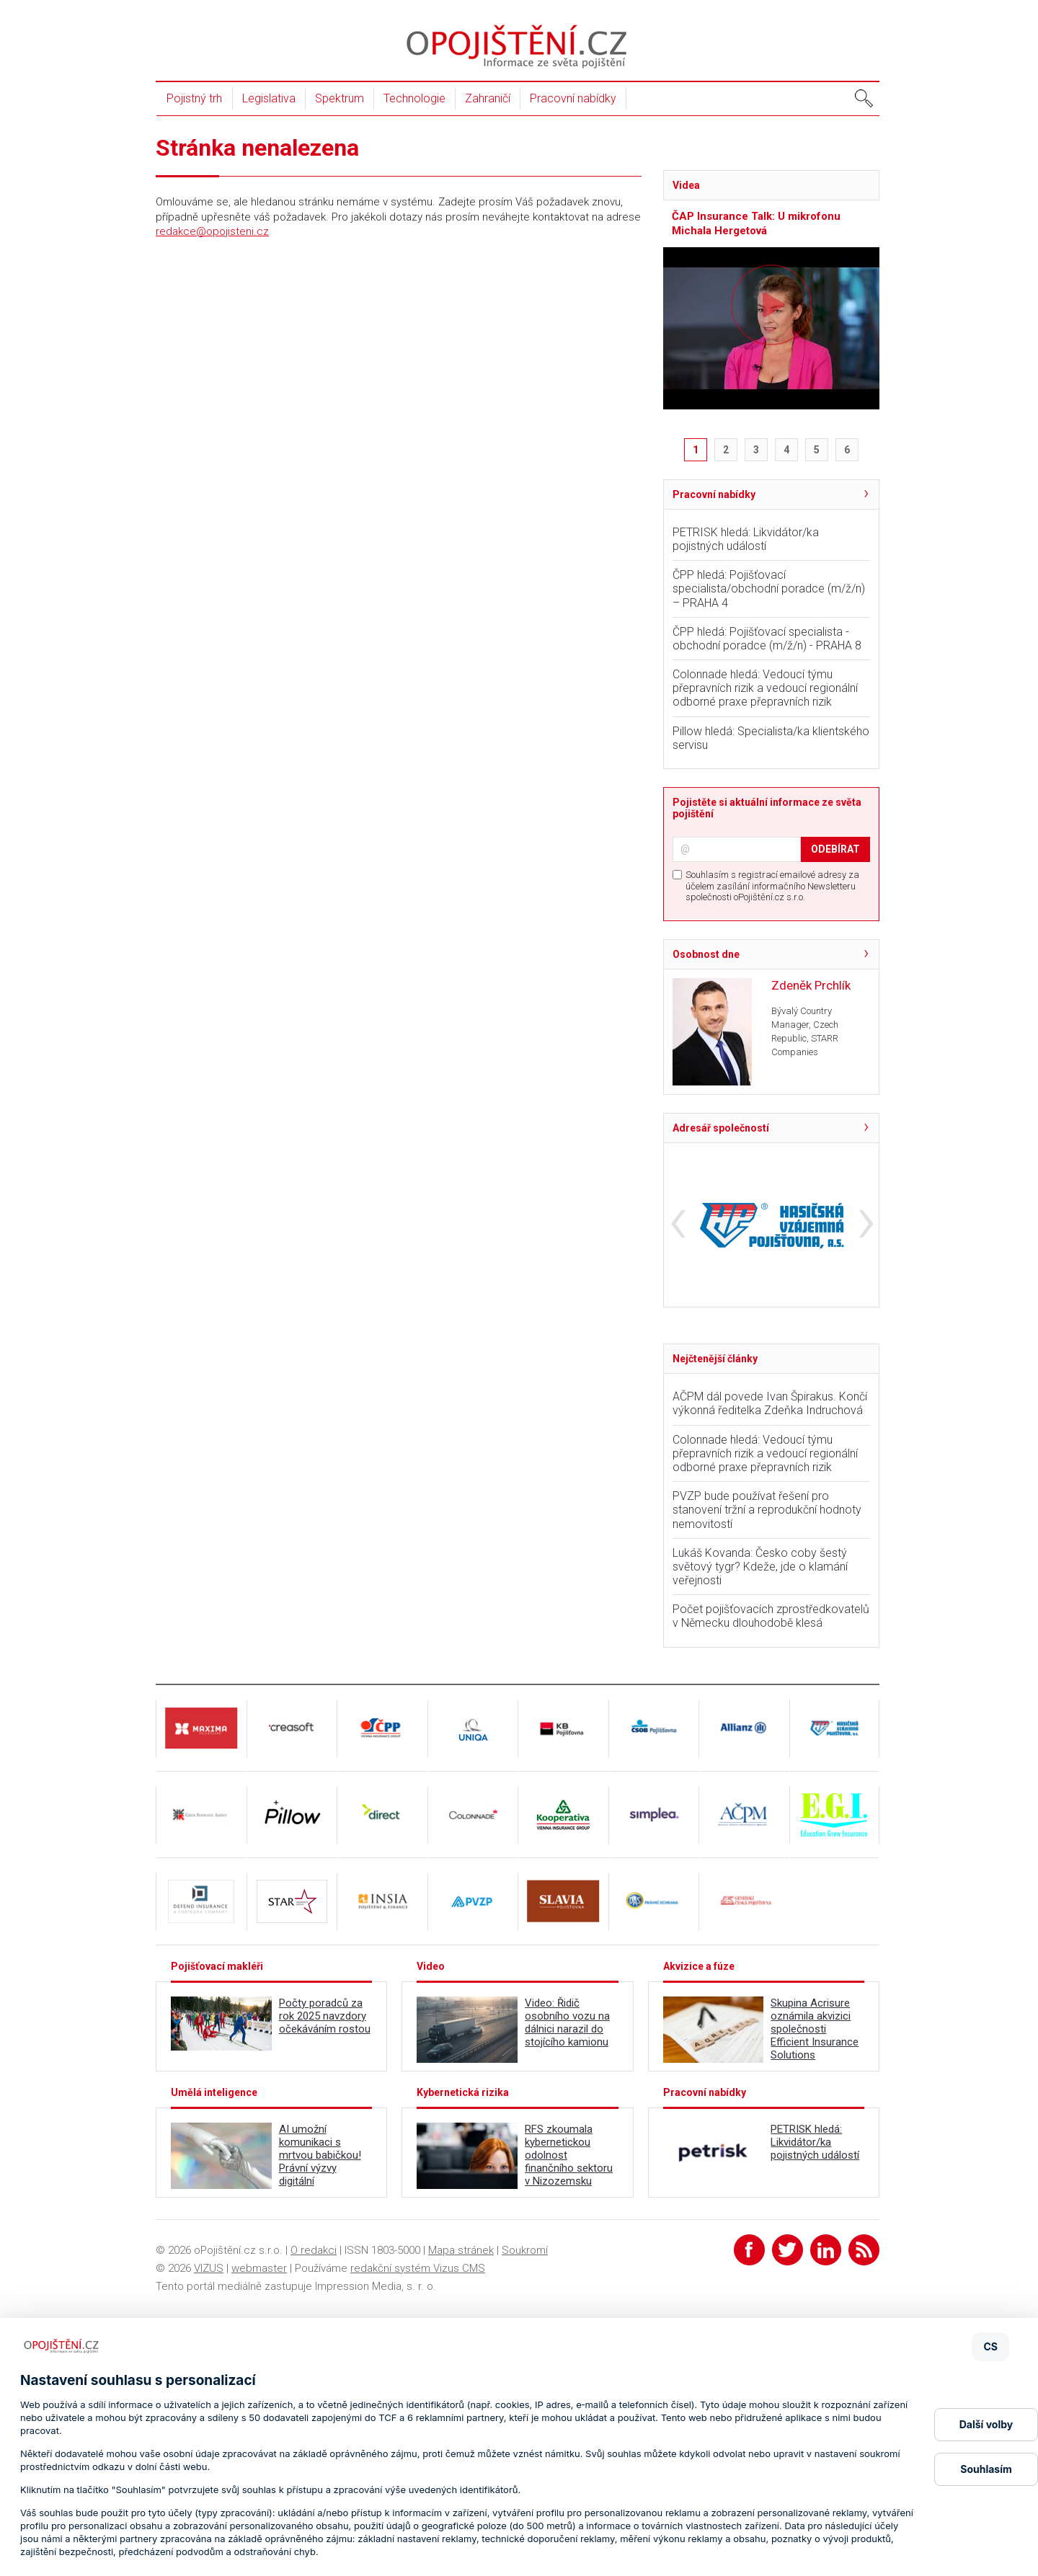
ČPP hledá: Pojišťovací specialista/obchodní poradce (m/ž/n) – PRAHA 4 (769, 588)
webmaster (259, 2268)
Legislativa (269, 98)
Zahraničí (487, 98)
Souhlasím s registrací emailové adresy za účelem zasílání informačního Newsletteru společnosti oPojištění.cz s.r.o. (772, 885)
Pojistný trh (194, 98)
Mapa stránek (461, 2250)
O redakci (313, 2250)
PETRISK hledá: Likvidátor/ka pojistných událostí (746, 539)
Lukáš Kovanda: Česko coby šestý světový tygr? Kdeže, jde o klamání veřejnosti (760, 1566)
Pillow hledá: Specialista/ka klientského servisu (771, 738)
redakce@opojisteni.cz (212, 231)
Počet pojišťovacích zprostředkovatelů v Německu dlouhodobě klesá (771, 1616)
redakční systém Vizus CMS (417, 2268)
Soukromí (525, 2250)
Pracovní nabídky (573, 98)
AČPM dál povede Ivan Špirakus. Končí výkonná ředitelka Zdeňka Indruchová (770, 1403)
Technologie (414, 98)
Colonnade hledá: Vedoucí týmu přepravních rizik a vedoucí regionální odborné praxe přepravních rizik (765, 688)
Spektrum (339, 98)
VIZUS (208, 2268)
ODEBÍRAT (835, 849)
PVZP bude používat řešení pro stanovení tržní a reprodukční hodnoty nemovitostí (767, 1509)
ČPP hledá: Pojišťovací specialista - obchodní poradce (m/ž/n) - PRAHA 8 (767, 638)
